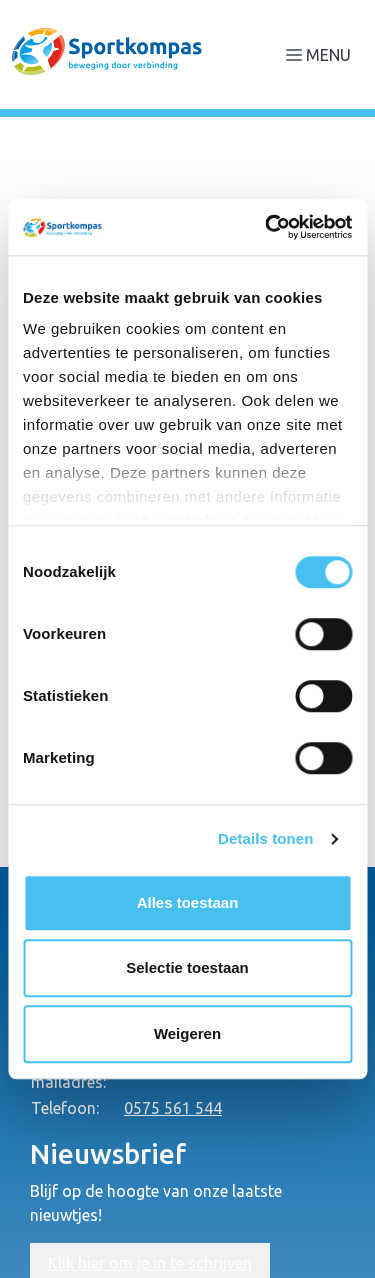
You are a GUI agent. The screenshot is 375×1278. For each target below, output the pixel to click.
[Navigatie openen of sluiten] (322, 54)
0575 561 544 (173, 1108)
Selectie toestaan (187, 967)
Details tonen (265, 838)
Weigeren (187, 1033)
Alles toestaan (188, 902)
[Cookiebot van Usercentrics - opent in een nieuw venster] (267, 227)
